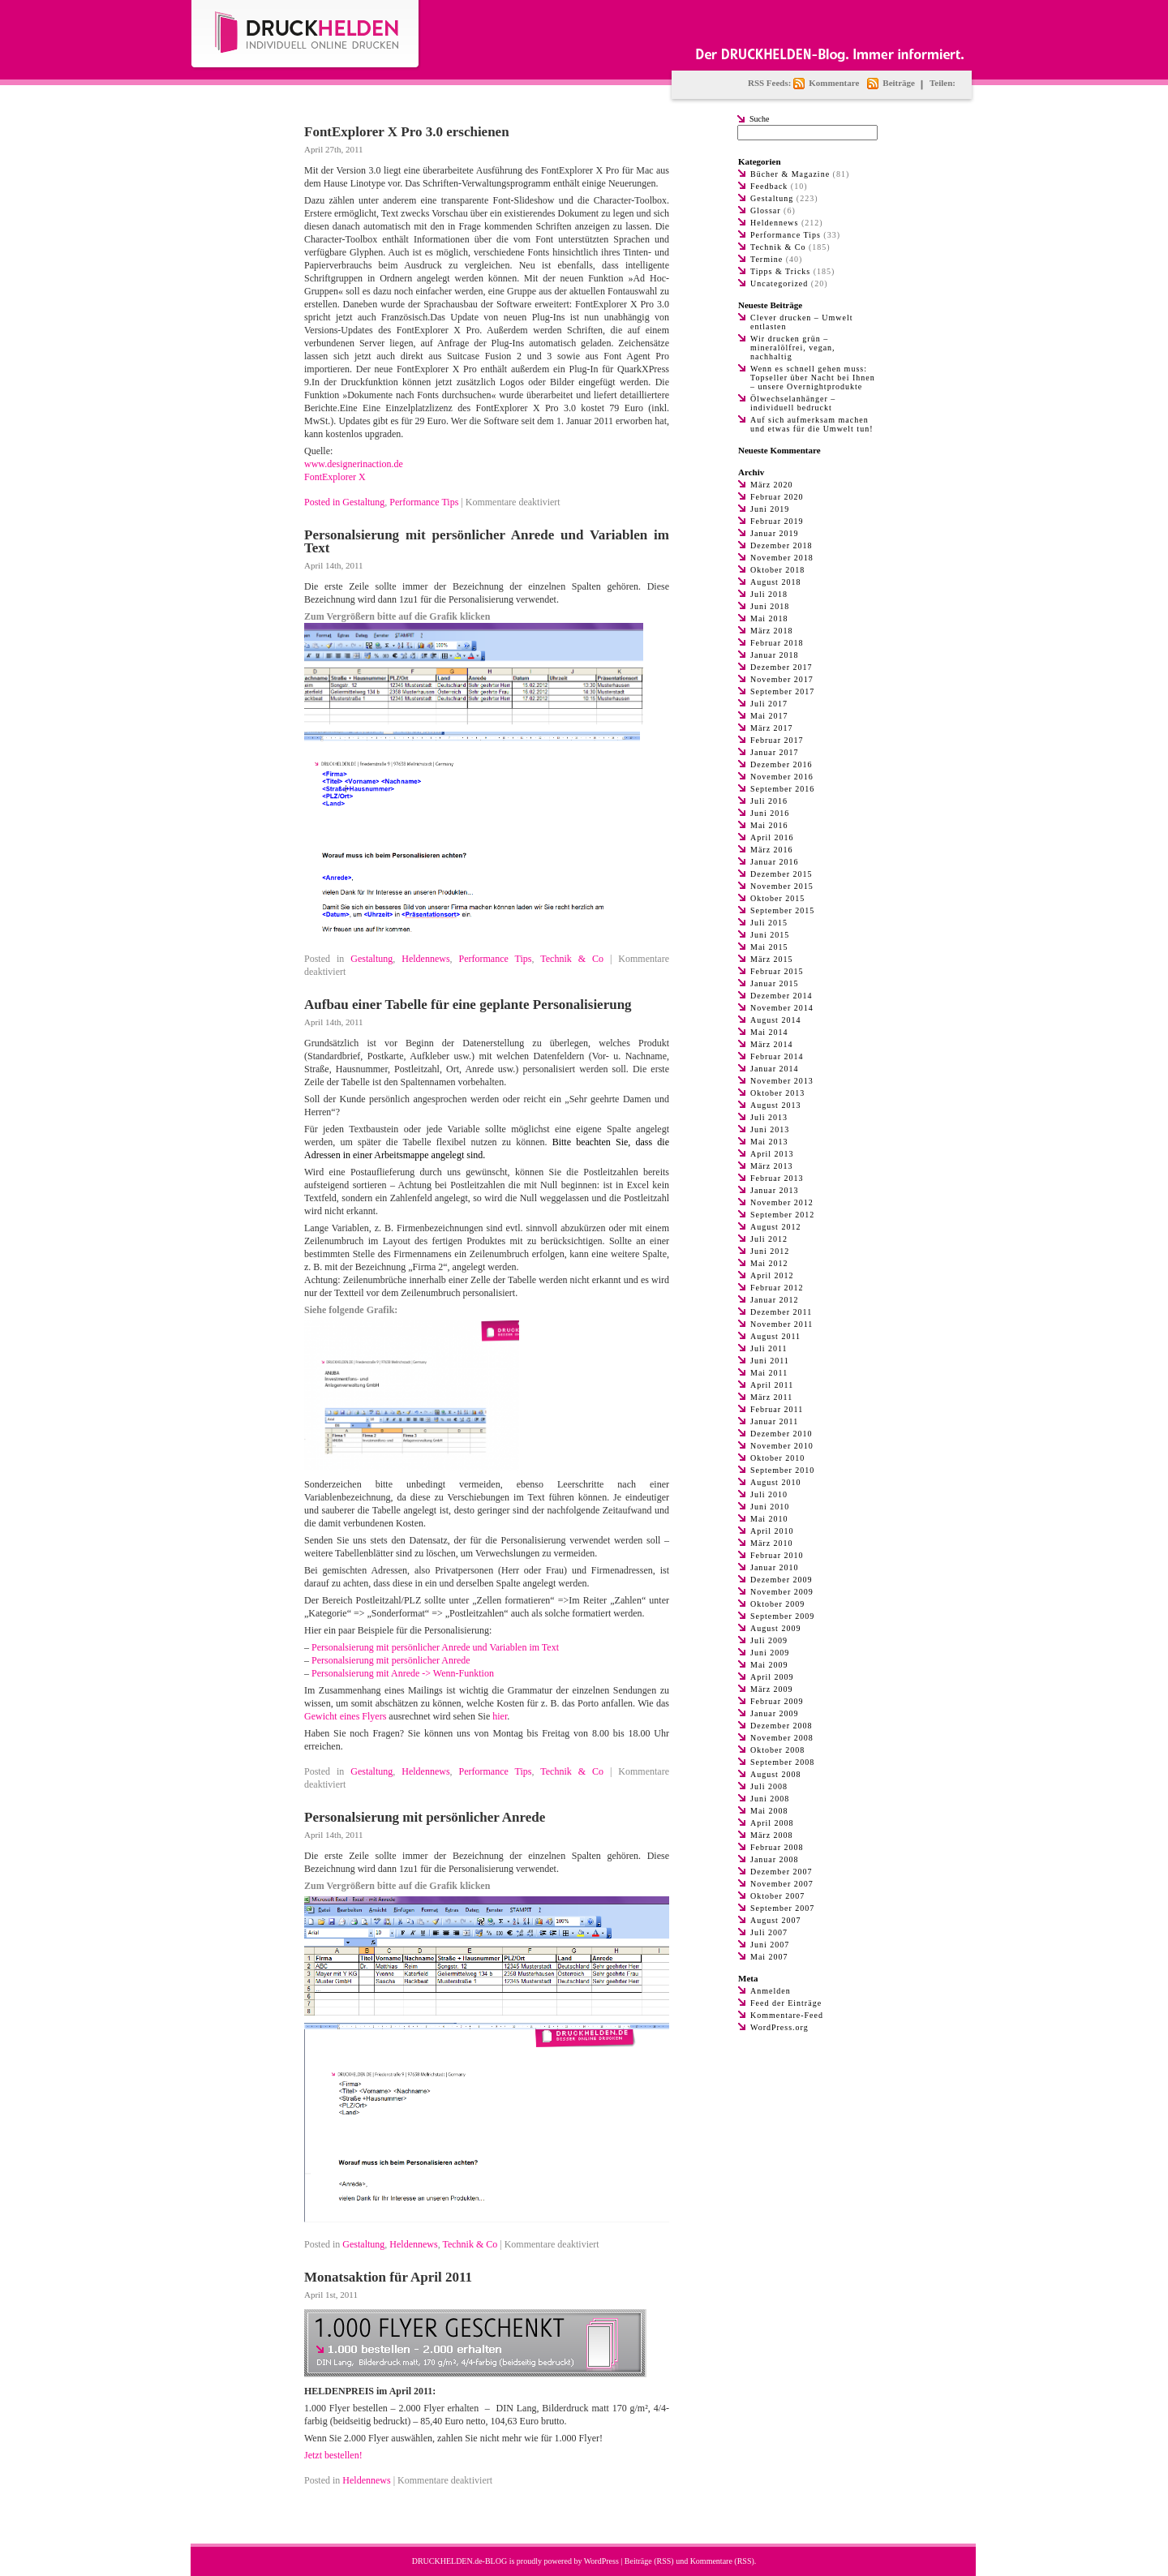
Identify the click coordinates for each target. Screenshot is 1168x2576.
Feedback (769, 186)
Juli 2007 (769, 1932)
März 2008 (771, 1835)
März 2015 (771, 959)
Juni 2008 (769, 1798)
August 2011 (775, 1336)
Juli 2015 (769, 922)
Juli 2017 (769, 703)
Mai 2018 (769, 618)
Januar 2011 (774, 1421)
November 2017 (782, 679)
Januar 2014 (774, 1068)
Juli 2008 (769, 1786)
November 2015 (782, 886)
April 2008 (772, 1822)
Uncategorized (779, 283)
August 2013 (775, 1105)
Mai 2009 (769, 1664)
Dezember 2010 (781, 1433)
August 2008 (775, 1774)
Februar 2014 (777, 1056)
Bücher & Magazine (790, 174)
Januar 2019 (774, 533)
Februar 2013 (777, 1178)
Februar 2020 (777, 496)
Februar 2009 (777, 1701)
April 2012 (772, 1275)
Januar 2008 (774, 1859)
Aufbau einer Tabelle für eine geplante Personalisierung (468, 1004)
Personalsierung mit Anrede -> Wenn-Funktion (402, 1673)
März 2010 (771, 1543)
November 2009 (782, 1591)
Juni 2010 (769, 1506)
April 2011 (771, 1384)
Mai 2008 (769, 1810)
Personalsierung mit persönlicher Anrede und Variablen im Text (486, 541)
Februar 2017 (777, 740)
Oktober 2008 (777, 1749)
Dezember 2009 (781, 1579)
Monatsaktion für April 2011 (388, 2277)
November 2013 (782, 1080)
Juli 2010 (769, 1494)
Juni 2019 (769, 508)
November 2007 (782, 1883)
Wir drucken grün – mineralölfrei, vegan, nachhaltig (792, 347)
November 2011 (781, 1324)
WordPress (601, 2561)
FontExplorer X (335, 477)
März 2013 (771, 1165)
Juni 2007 (769, 1944)
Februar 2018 (777, 642)
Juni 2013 (769, 1129)
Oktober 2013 (777, 1092)
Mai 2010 (769, 1518)
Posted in (323, 502)
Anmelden (770, 1990)
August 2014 (775, 1019)
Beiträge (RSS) (649, 2561)
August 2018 (775, 581)
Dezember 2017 (781, 667)
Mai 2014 (769, 1032)
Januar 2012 (774, 1299)
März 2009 (771, 1689)
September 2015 (782, 910)
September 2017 (782, 691)
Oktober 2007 (777, 1895)
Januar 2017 (774, 752)
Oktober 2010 (777, 1457)
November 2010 (782, 1445)
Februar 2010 (777, 1555)
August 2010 (775, 1482)
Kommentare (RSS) (722, 2561)
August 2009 (775, 1628)
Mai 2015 (769, 946)
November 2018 (782, 557)
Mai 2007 (769, 1956)
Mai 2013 (769, 1141)
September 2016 (782, 788)
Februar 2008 (777, 1847)
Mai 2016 (769, 825)
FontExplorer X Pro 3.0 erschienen (406, 132)
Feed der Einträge (786, 2003)
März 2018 (771, 630)
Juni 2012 (769, 1251)
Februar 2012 (777, 1287)
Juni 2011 (769, 1360)
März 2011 (771, 1397)
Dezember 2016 (781, 764)
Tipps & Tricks (780, 271)
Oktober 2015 (777, 898)
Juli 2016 (769, 800)
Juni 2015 (769, 934)
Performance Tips (423, 502)
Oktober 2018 (777, 569)
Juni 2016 (769, 813)
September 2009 (782, 1616)
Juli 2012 (769, 1238)
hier (499, 1716)
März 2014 (771, 1044)
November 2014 (782, 1007)
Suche (759, 118)
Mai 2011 (769, 1372)
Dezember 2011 (781, 1311)
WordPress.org (779, 2027)
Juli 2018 (769, 594)
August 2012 (775, 1226)
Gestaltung (363, 502)
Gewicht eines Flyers (345, 1716)
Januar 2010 (774, 1567)
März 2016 (771, 849)
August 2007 (775, 1920)
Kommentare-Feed (786, 2015)
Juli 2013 (769, 1117)
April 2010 (772, 1530)
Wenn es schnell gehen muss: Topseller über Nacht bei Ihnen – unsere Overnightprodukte (812, 377)
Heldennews (425, 958)
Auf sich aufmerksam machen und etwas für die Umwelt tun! (811, 424)
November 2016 (782, 776)
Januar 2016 (774, 861)
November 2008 (782, 1737)
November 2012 (782, 1202)
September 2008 (782, 1762)
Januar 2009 (774, 1713)
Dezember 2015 (781, 873)
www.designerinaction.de (353, 464)
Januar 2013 (774, 1190)
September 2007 (782, 1908)
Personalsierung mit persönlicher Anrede (390, 1660)
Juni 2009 (769, 1652)
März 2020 (771, 484)
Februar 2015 (777, 971)
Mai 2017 (769, 715)
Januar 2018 (774, 654)
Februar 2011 (776, 1409)
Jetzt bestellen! (333, 2455)
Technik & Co (571, 958)
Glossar (765, 210)
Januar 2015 (774, 983)
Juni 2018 (769, 606)
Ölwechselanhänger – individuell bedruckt (792, 403)
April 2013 (772, 1153)
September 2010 (782, 1470)
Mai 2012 (769, 1263)
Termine (766, 259)
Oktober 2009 (777, 1603)
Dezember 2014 (781, 995)
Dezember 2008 (781, 1725)
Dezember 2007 (781, 1871)
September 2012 (782, 1214)
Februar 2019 (777, 521)
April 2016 (772, 837)
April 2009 (772, 1676)
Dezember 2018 (781, 545)
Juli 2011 (769, 1348)
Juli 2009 (769, 1640)
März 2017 (771, 727)
